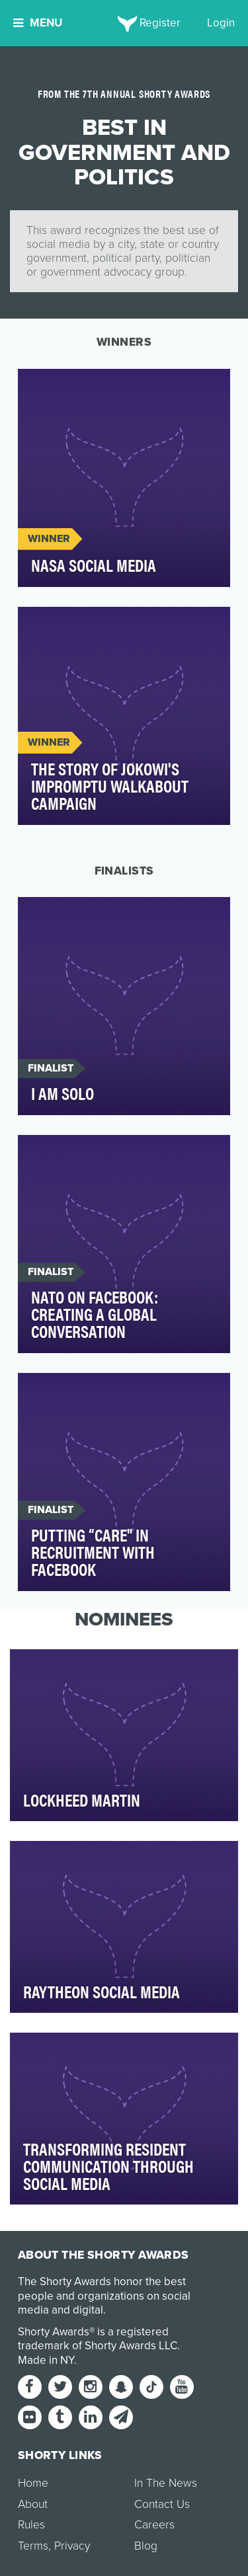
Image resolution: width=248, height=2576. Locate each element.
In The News (165, 2483)
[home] (124, 23)
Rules (31, 2525)
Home (33, 2483)
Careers (154, 2525)
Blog (145, 2546)
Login (221, 23)
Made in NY (46, 2360)
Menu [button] (37, 23)
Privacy (72, 2546)
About (33, 2504)
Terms (33, 2546)
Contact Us (162, 2504)
